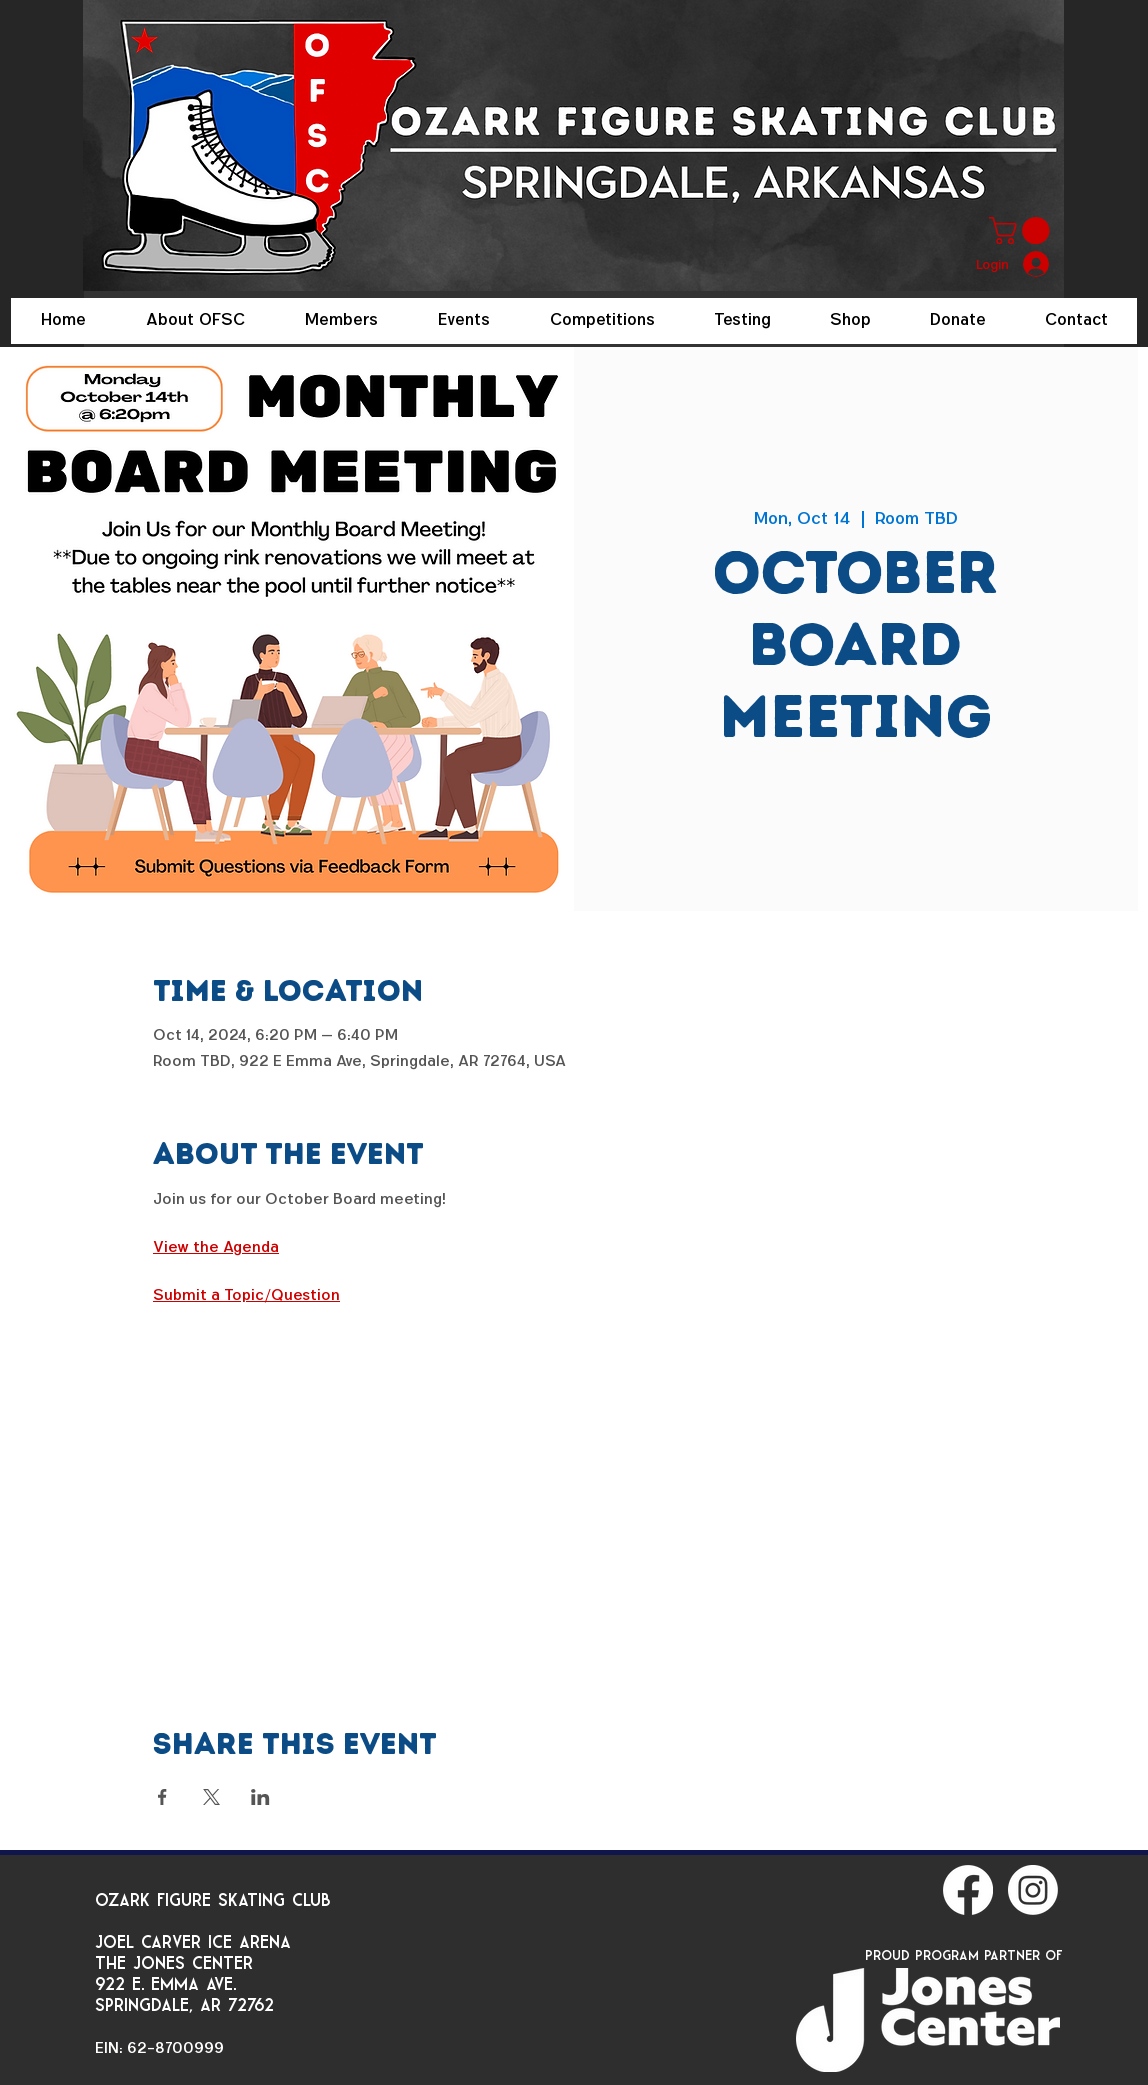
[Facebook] (968, 1890)
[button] (1022, 230)
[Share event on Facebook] (162, 1797)
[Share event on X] (211, 1797)
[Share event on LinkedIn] (260, 1797)
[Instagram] (1033, 1890)
